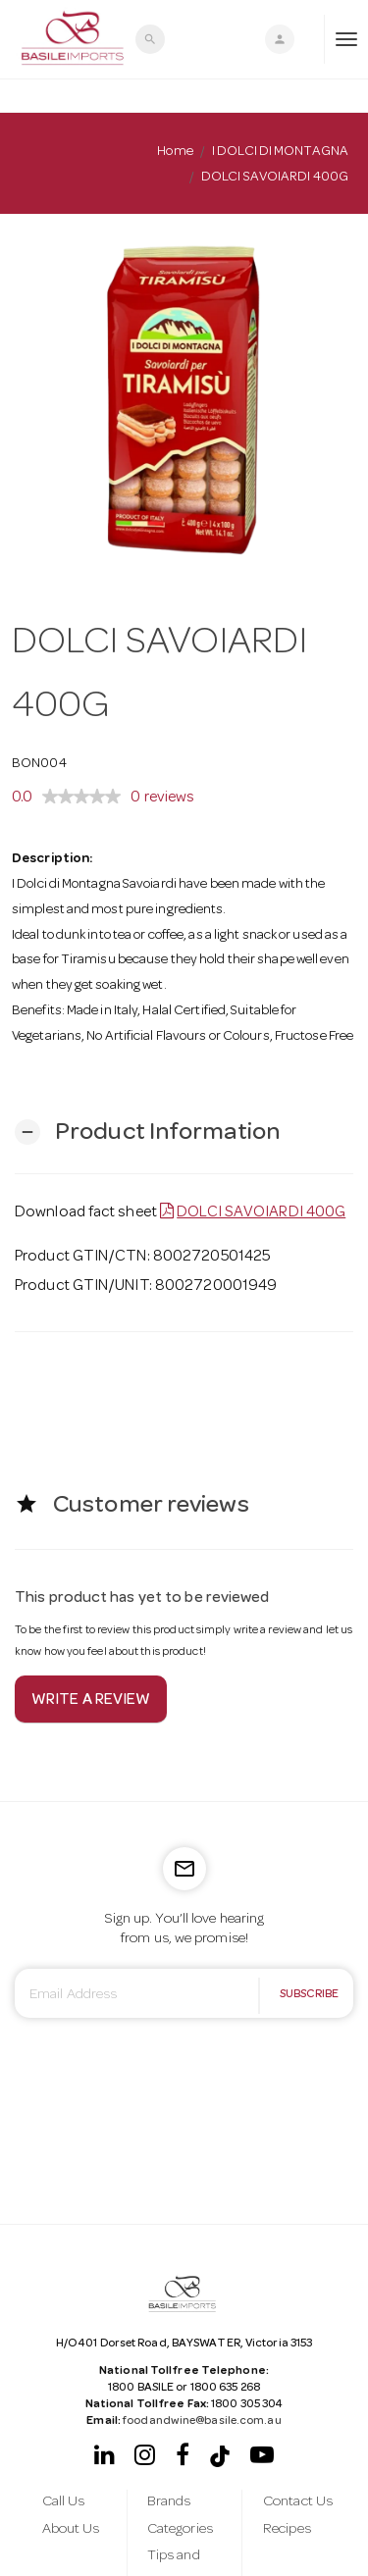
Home (174, 152)
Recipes (287, 2530)
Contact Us (298, 2502)
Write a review (90, 1701)
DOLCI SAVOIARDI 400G (261, 1213)
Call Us (63, 2502)
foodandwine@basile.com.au (201, 2422)
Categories (180, 2530)
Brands (169, 2502)
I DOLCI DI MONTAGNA (280, 152)
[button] (147, 1132)
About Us (71, 2530)
